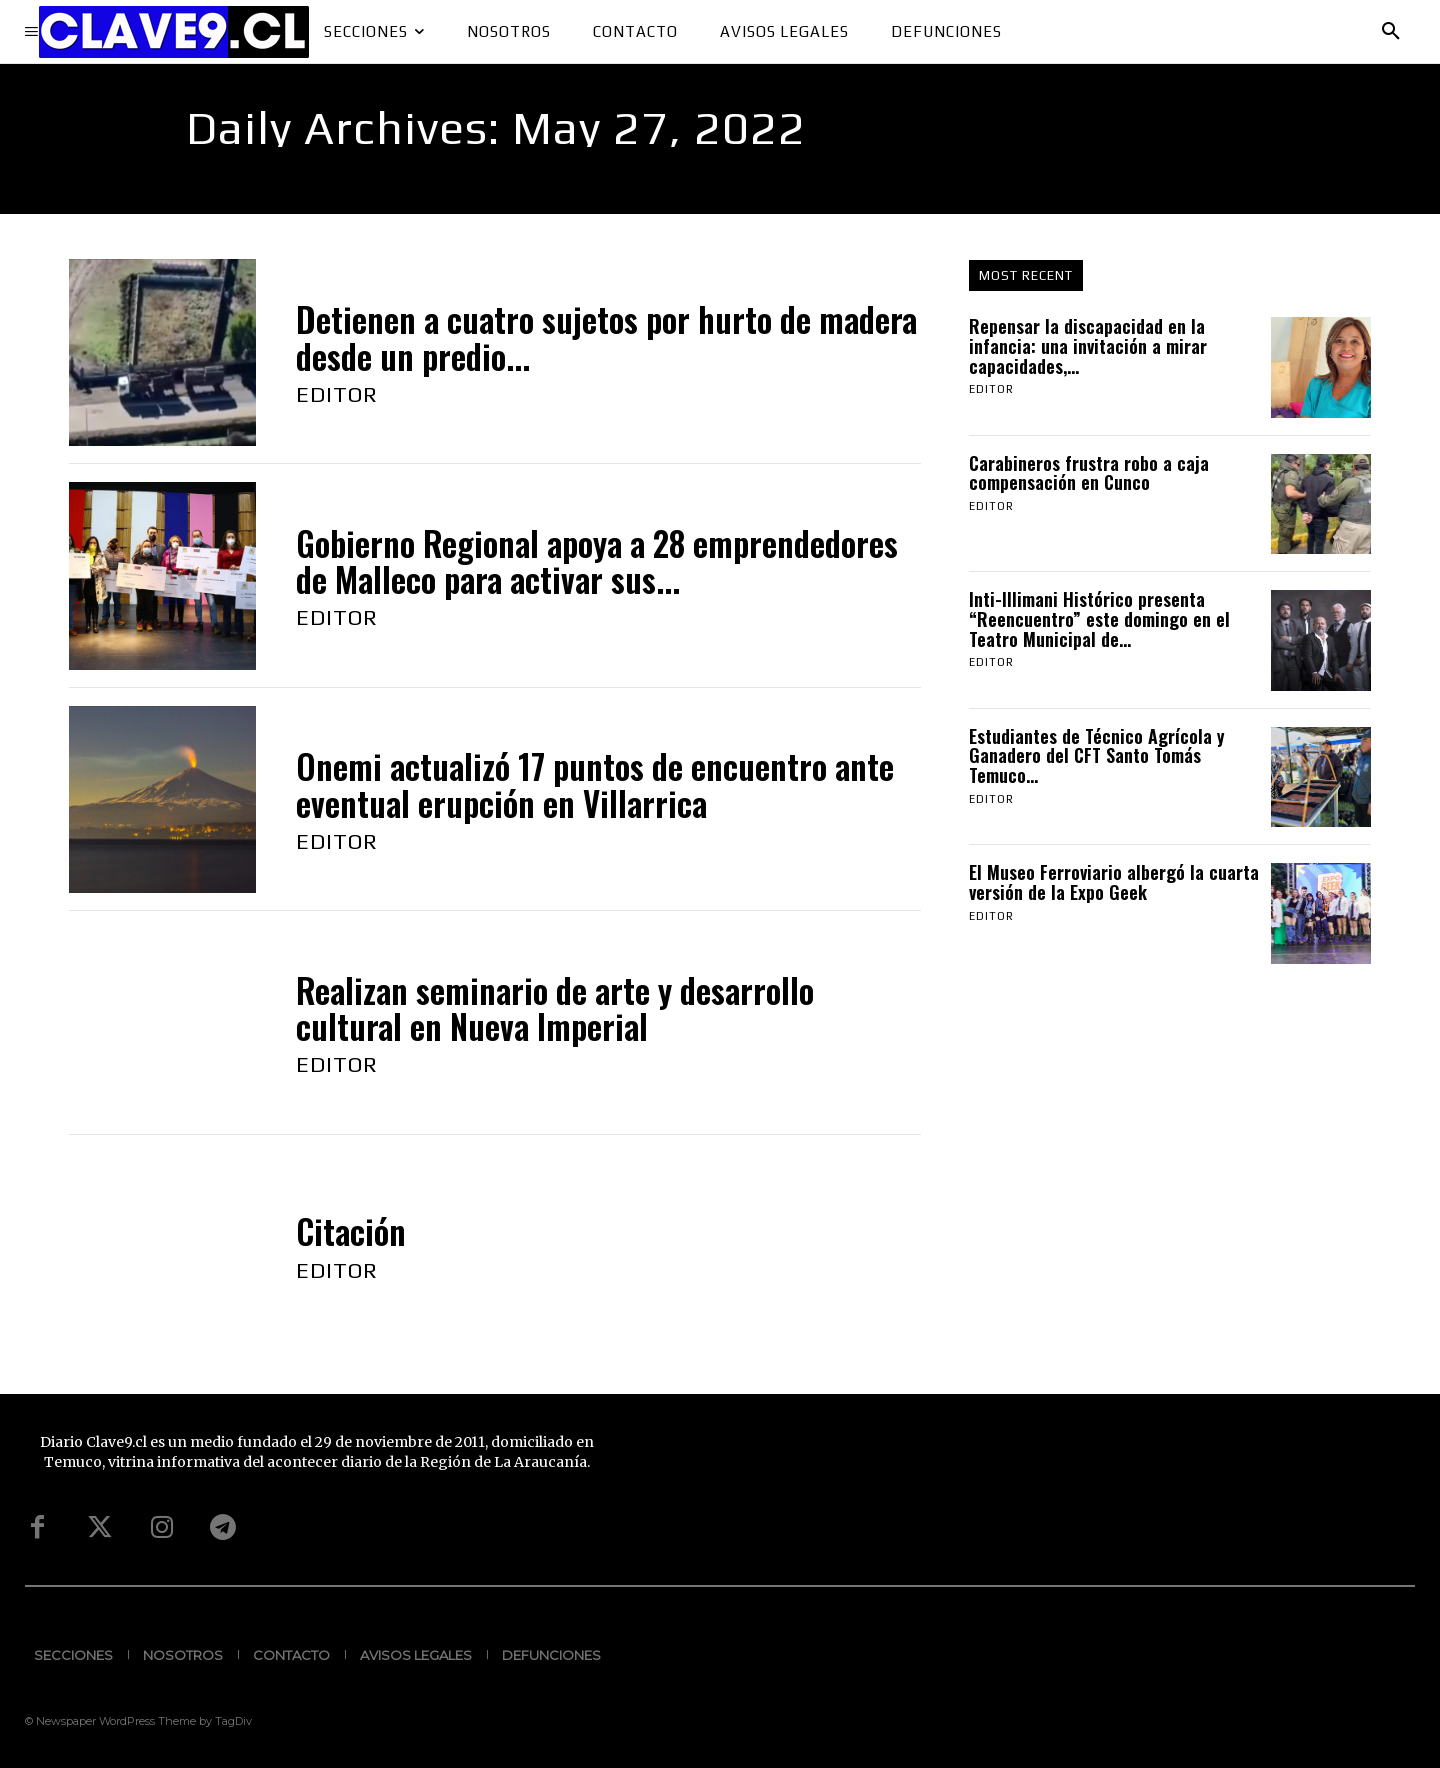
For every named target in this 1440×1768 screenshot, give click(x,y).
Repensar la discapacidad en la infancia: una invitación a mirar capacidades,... (1088, 346)
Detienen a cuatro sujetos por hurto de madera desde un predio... (606, 337)
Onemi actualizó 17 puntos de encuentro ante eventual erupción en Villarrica (595, 784)
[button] (1391, 32)
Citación (351, 1231)
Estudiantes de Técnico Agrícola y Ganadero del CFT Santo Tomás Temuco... (1097, 756)
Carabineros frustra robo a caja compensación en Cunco (1089, 473)
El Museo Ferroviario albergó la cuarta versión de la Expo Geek (1114, 882)
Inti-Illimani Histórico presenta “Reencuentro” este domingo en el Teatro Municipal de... (1099, 619)
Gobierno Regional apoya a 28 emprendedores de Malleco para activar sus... (597, 561)
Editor (337, 394)
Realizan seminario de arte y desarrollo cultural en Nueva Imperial (555, 1008)
